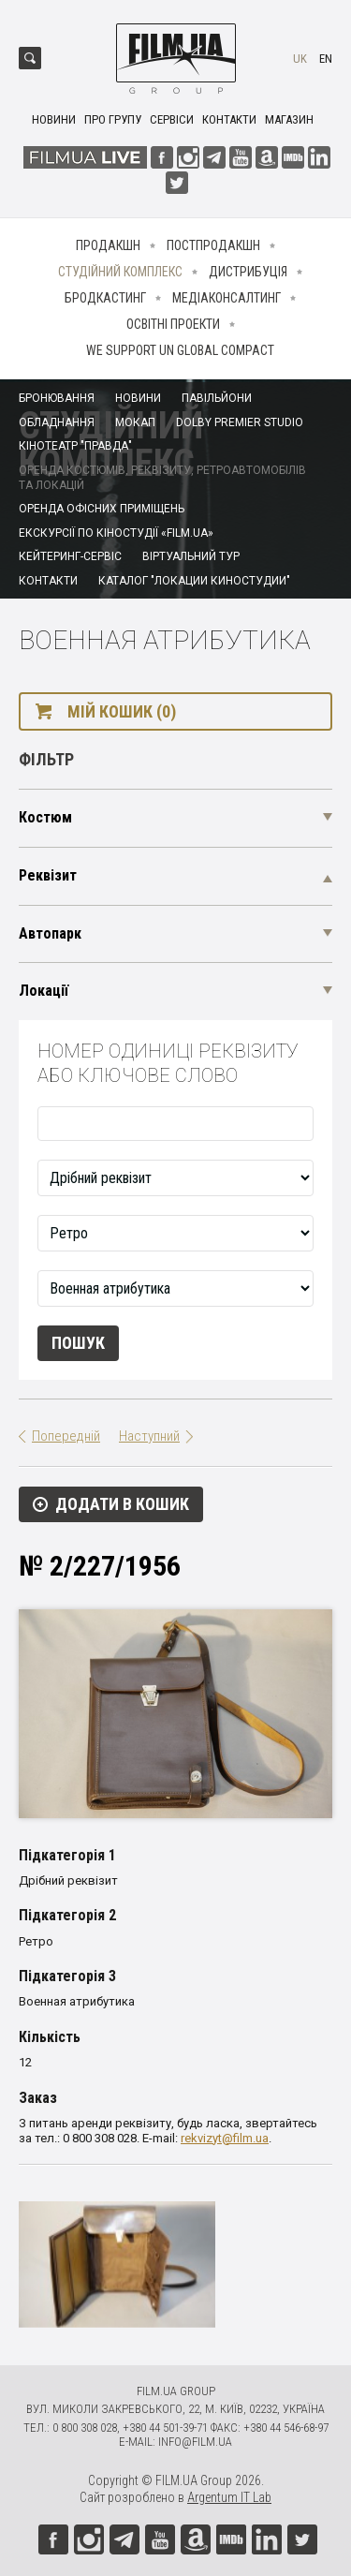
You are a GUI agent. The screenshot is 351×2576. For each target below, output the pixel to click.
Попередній (66, 1436)
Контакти (229, 119)
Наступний (149, 1436)
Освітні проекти (173, 324)
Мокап (135, 422)
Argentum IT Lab (229, 2497)
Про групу (112, 119)
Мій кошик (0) (121, 711)
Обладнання (57, 422)
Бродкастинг (105, 297)
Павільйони (217, 398)
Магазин (289, 119)
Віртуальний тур (191, 556)
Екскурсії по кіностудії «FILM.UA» (116, 533)
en (325, 59)
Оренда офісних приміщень (101, 508)
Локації (43, 990)
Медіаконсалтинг (226, 297)
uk (300, 59)
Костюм (45, 817)
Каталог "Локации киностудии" (194, 580)
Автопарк (50, 933)
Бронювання (57, 398)
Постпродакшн (213, 245)
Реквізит (48, 875)
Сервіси (172, 119)
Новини (54, 119)
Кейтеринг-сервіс (70, 556)
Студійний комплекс (120, 271)
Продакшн (108, 245)
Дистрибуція (248, 271)
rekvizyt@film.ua (225, 2138)
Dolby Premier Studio (239, 422)
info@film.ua (195, 2442)
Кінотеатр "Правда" (75, 445)
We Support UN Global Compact (180, 350)
